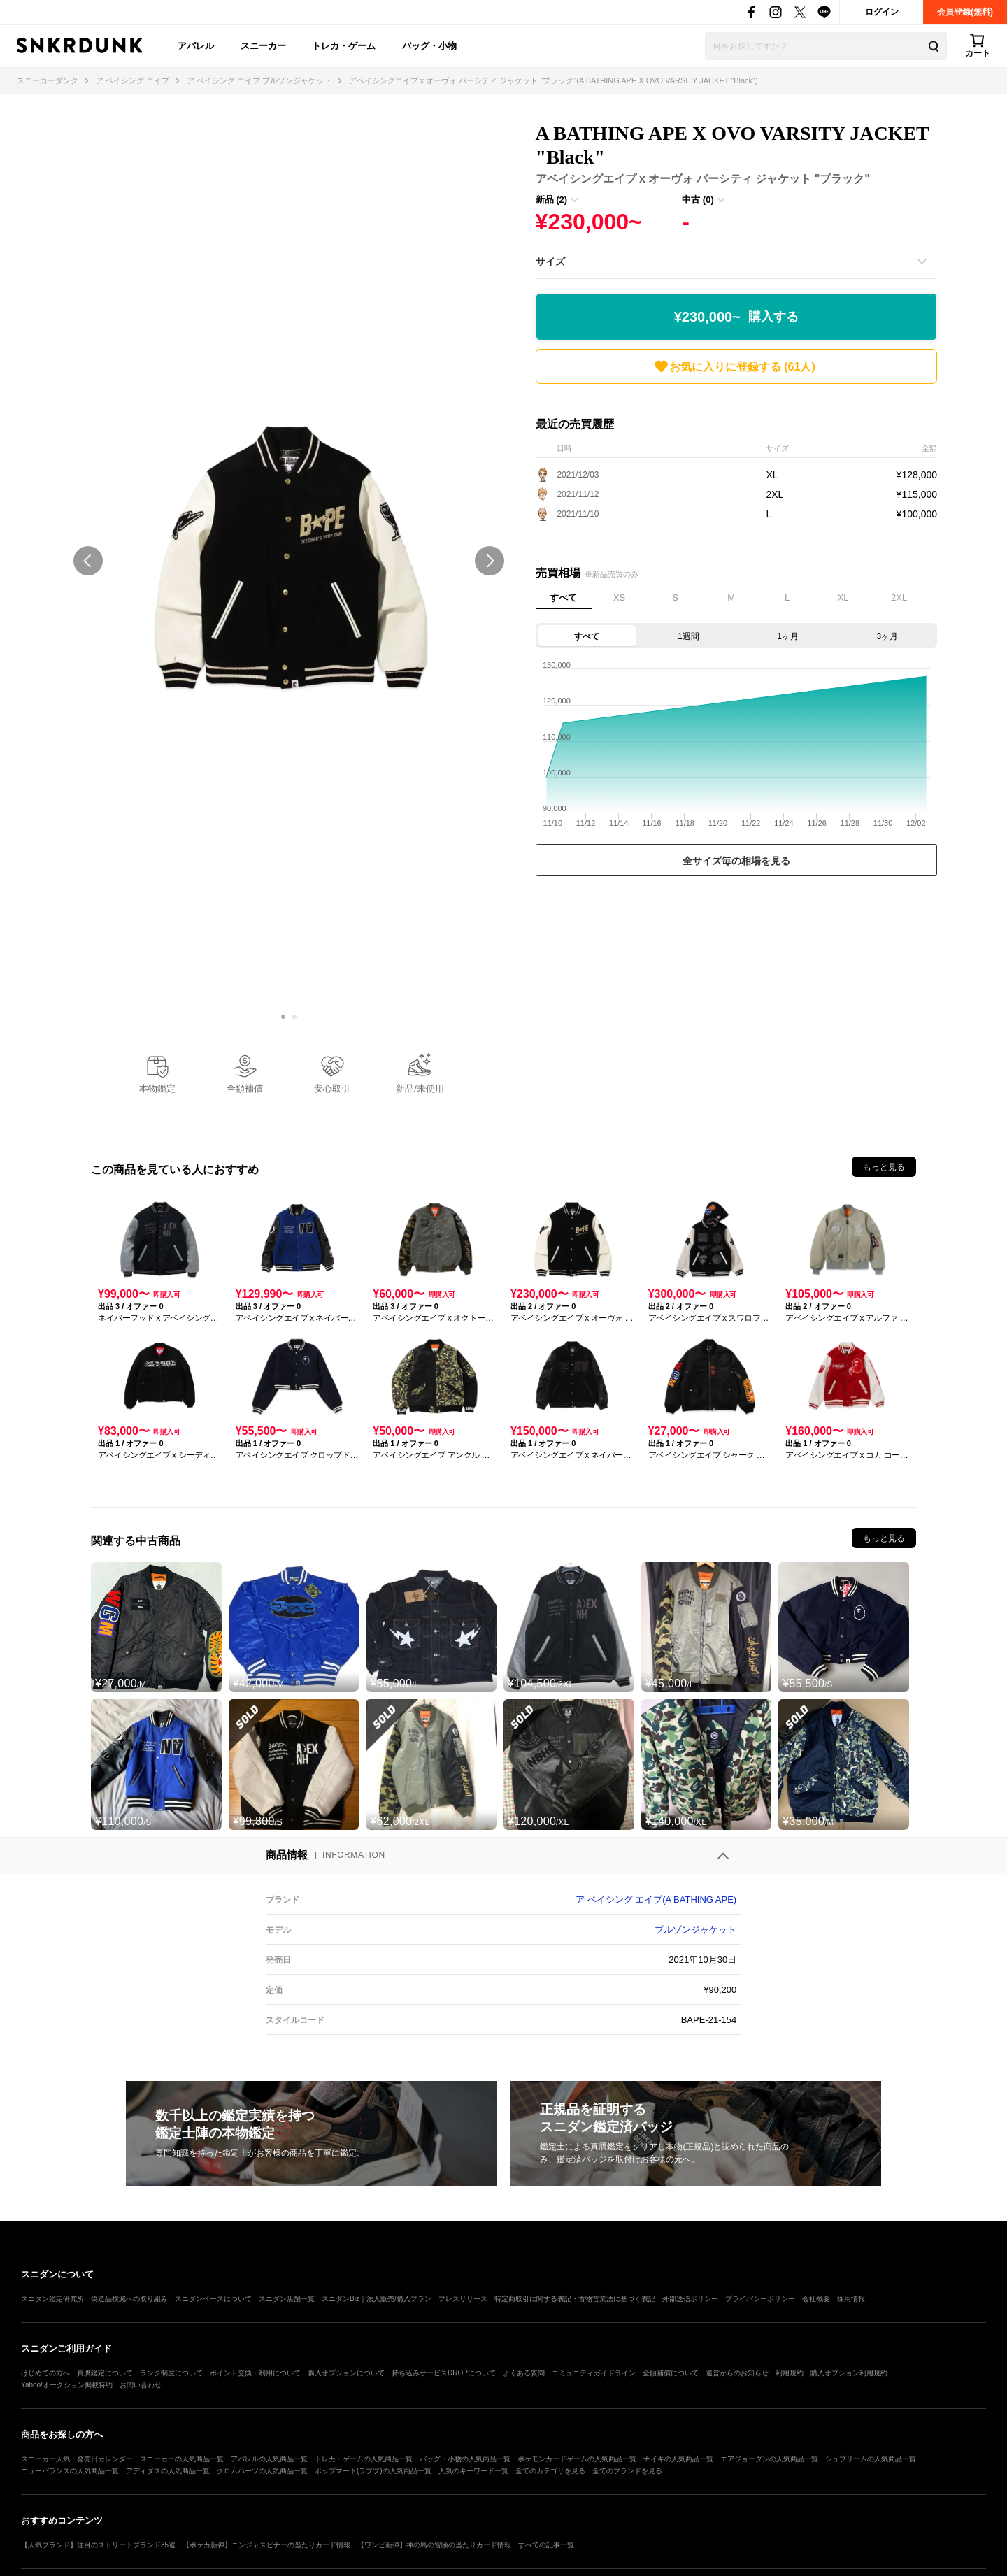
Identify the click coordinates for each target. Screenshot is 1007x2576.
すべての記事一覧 (546, 2545)
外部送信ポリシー (690, 2299)
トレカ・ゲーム (344, 46)
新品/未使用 (420, 1088)
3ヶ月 (888, 636)
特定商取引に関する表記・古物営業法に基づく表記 (574, 2299)
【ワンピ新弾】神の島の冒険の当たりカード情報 (434, 2545)
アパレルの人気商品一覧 (269, 2459)
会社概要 (816, 2299)
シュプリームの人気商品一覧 (870, 2459)
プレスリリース (462, 2299)
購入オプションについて (346, 2373)
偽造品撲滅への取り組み (129, 2299)
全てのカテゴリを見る (550, 2471)
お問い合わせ (141, 2385)
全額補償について (671, 2373)
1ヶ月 (788, 636)
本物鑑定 (157, 1088)
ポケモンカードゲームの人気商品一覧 (576, 2459)
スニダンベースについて (213, 2299)
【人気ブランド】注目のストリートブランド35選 (98, 2545)
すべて (563, 597)
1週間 (688, 636)
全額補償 (245, 1088)
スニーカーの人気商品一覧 (182, 2459)
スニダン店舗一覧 (287, 2299)
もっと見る (884, 1167)
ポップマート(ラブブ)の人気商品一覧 (373, 2471)
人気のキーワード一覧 (473, 2471)
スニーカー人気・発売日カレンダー (77, 2459)
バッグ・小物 (429, 46)
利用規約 (790, 2373)
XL (843, 597)
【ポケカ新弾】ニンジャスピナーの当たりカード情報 (266, 2545)
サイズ (550, 261)
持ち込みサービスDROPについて (444, 2373)
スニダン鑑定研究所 (52, 2299)
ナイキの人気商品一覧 (678, 2459)
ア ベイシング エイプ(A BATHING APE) (656, 1899)
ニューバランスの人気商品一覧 (70, 2471)
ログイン (882, 12)
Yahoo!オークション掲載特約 (67, 2385)
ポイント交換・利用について (255, 2373)
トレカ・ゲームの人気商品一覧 (364, 2459)
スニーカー (263, 46)
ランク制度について (171, 2373)
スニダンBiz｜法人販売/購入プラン (376, 2299)
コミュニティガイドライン (594, 2373)
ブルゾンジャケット (695, 1929)
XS (619, 597)
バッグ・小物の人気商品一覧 (465, 2459)
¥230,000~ (736, 317)
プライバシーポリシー (760, 2299)
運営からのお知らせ (737, 2373)
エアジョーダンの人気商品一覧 (769, 2459)
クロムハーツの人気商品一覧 (262, 2471)
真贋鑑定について (105, 2373)
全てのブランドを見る (627, 2471)
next (489, 560)
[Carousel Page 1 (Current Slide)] (283, 1017)
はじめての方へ (45, 2373)
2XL (899, 597)
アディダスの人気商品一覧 (168, 2471)
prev (88, 560)
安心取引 (332, 1088)
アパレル (196, 46)
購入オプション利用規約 (848, 2373)
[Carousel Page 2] (294, 1017)
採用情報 (851, 2299)
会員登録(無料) (965, 12)
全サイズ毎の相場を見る (736, 860)
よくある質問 (524, 2373)
